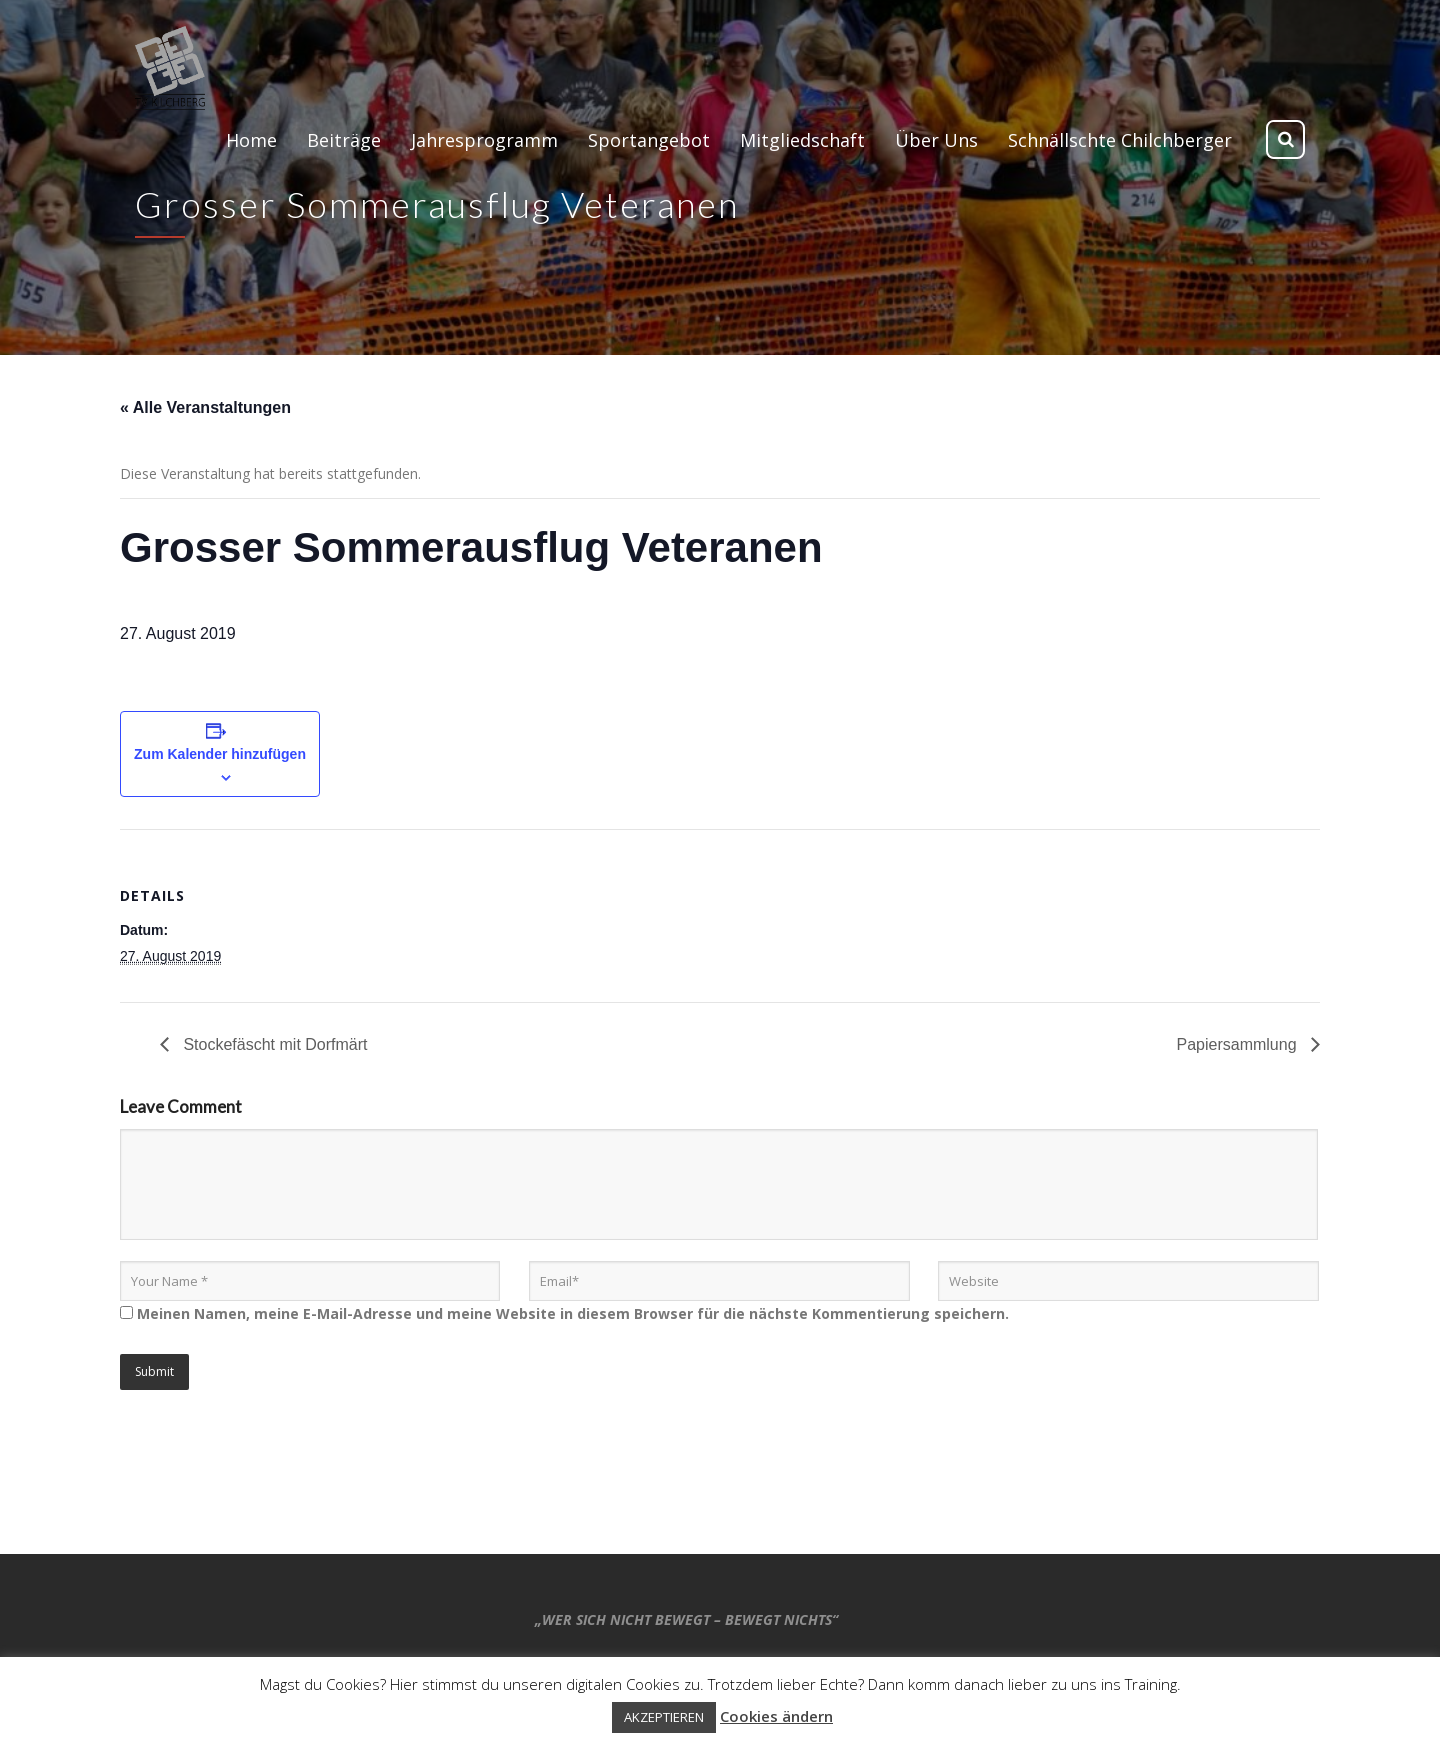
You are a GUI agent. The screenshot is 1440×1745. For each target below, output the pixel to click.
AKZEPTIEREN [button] (664, 1717)
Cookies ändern (776, 1716)
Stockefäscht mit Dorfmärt (273, 1044)
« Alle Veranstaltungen (205, 407)
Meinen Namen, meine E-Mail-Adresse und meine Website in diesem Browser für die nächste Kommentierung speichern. (573, 1313)
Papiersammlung (1239, 1044)
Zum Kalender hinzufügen (220, 754)
